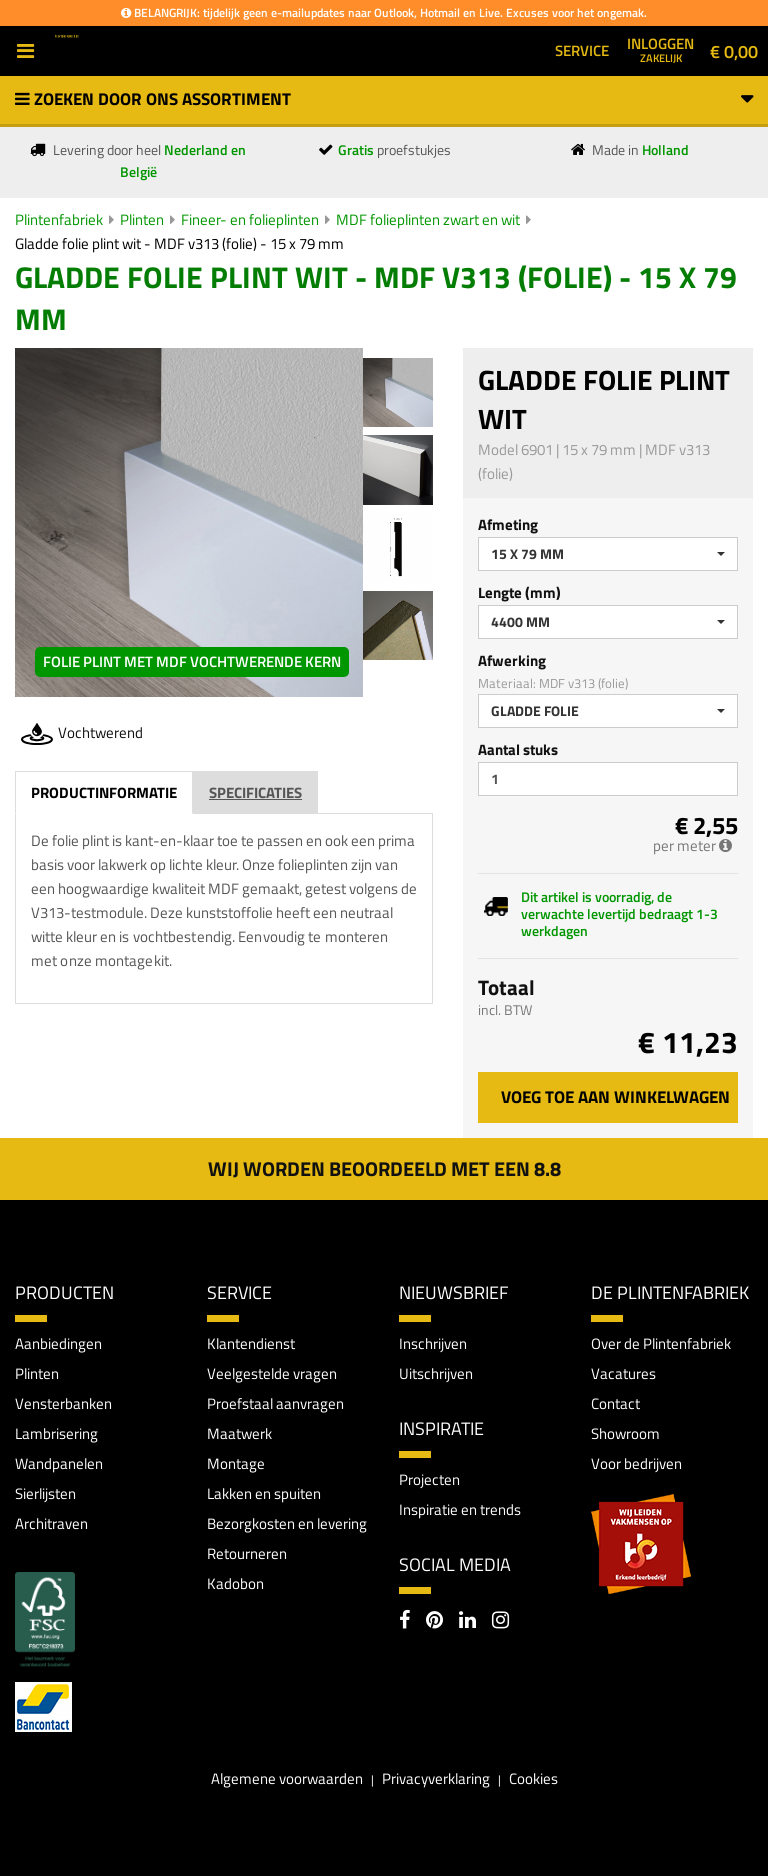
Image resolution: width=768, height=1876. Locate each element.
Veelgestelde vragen (272, 1373)
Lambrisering (56, 1433)
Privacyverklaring (436, 1778)
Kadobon (235, 1583)
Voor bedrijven (636, 1463)
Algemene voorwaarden (287, 1778)
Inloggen (660, 49)
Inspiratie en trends (460, 1509)
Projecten (429, 1479)
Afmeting (508, 524)
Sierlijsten (45, 1493)
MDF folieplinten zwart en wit (428, 219)
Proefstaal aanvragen (275, 1403)
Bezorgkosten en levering (287, 1523)
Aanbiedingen (58, 1343)
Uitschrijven (436, 1373)
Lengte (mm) (519, 592)
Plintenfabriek (59, 219)
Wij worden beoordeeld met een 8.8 (384, 1168)
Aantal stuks (518, 749)
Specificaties (255, 792)
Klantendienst (251, 1343)
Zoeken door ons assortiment (384, 99)
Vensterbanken (63, 1403)
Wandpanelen (59, 1463)
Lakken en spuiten (264, 1493)
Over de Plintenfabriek (661, 1343)
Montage (236, 1463)
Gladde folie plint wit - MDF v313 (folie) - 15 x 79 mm (179, 243)
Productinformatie (104, 792)
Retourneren (247, 1553)
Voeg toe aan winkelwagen (615, 1097)
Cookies (533, 1778)
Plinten (142, 219)
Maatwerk (239, 1433)
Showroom (625, 1433)
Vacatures (623, 1373)
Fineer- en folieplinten (250, 219)
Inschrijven (433, 1343)
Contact (615, 1403)
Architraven (51, 1523)
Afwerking (512, 660)
